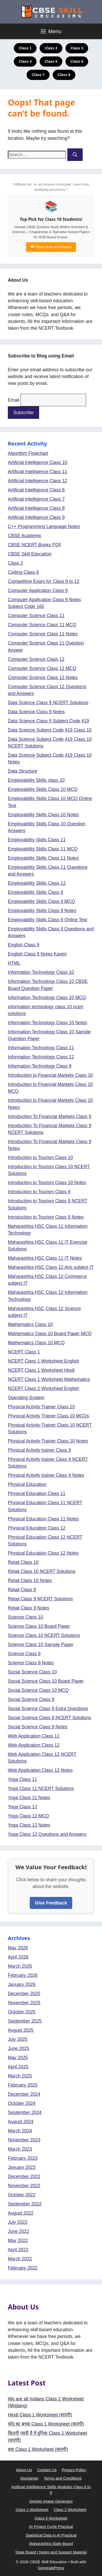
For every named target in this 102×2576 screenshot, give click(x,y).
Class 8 (64, 75)
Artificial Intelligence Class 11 (37, 471)
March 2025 (20, 2076)
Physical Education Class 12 (36, 1528)
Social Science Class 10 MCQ (38, 1690)
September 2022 (24, 2204)
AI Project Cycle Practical (51, 2526)
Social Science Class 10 (32, 1672)
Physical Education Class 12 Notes (43, 1553)
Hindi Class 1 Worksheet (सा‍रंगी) (40, 2414)
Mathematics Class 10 (30, 1324)
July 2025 (17, 2039)
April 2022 (18, 2249)
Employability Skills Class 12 (37, 883)
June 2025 (18, 2048)
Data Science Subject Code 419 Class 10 (50, 730)
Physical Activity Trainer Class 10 (41, 1406)
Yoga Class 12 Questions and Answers (47, 1834)
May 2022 (18, 2240)
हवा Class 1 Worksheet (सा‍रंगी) (38, 2449)
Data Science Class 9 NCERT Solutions (48, 702)
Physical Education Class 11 (36, 1493)
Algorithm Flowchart (28, 453)
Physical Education (27, 1484)
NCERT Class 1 (24, 1351)
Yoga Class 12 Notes (29, 1825)
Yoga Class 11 (22, 1779)
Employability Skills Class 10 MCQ (42, 789)
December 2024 (24, 2094)
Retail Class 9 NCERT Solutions (40, 1598)
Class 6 (76, 61)
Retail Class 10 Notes (30, 1580)
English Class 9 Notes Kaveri (37, 954)
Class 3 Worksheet (51, 2518)
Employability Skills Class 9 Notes (42, 910)
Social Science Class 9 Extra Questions (48, 1708)
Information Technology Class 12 (41, 1057)
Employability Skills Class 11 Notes (43, 858)
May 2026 (18, 1947)
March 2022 (20, 2258)
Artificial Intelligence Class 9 (36, 517)
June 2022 (18, 2231)
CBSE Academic (24, 535)
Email (13, 400)
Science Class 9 (24, 1653)
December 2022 (24, 2176)
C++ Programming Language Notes (44, 526)
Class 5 (51, 61)
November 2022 (24, 2185)
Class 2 (51, 48)
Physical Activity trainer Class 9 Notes (46, 1475)
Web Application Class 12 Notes (40, 1770)
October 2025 (21, 2012)
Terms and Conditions (63, 2478)
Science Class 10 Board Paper (39, 1626)
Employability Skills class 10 (36, 780)
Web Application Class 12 (33, 1745)
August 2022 (20, 2213)
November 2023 (24, 2140)
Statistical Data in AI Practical (51, 2535)
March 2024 (20, 2130)
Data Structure (22, 771)
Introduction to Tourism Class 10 (40, 1157)
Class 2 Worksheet (70, 2509)
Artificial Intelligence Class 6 (36, 490)
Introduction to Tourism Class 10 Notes (47, 1182)
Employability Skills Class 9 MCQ (41, 901)
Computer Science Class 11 (36, 615)
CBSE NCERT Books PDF (35, 544)
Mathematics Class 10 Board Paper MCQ (50, 1333)
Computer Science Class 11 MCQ (42, 624)
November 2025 (24, 2002)
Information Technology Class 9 (39, 1066)
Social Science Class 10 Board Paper (46, 1681)
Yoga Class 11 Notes (29, 1797)
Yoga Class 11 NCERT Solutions (41, 1788)
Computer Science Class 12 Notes (42, 677)
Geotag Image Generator (51, 2501)
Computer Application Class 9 (38, 590)
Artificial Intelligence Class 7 (36, 499)
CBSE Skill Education (29, 554)
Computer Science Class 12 (36, 659)
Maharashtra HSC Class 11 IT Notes (45, 1258)
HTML (14, 963)
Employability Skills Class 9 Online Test (47, 919)
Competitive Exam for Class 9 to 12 (43, 581)
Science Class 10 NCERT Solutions (44, 1635)
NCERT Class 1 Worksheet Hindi (41, 1370)
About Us (24, 2470)
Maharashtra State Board (51, 2543)
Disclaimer (29, 2478)
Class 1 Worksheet (32, 2509)
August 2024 (20, 2121)
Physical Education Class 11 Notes (43, 1518)
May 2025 (18, 2057)
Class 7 (38, 75)
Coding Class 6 (23, 572)
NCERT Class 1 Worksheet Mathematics (49, 1379)
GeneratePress (51, 2568)
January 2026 (21, 1984)
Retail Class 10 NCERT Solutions (41, 1571)
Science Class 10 (25, 1617)
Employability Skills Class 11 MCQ (42, 849)
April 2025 (18, 2066)
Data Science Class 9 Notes (36, 711)
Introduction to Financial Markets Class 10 (50, 1075)
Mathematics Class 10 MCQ (36, 1342)
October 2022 (21, 2194)
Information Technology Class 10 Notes (47, 1022)
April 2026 (18, 1957)
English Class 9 (23, 944)
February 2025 (23, 2085)
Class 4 (25, 61)
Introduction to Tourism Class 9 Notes (46, 1217)
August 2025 (20, 2030)
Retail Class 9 (22, 1589)
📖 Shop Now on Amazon (51, 247)
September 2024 (24, 2112)
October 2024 (21, 2103)
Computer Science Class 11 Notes (42, 633)
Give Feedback (51, 1903)
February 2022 (23, 2268)
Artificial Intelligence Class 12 (37, 480)
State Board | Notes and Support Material (51, 2552)
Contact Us (47, 2470)
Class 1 (25, 48)
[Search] (75, 154)
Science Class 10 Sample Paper (40, 1644)
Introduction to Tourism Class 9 (39, 1191)
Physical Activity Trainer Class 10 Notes (48, 1441)
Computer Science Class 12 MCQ (42, 668)
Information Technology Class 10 (41, 972)
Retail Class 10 (23, 1562)
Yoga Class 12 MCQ (28, 1816)
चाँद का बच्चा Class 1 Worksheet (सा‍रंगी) (46, 2424)
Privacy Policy (74, 2470)
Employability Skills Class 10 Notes (43, 814)
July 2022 (17, 2222)
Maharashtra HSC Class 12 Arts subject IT (51, 1267)
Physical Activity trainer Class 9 (39, 1450)
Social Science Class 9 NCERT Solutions (49, 1717)
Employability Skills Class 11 (37, 839)
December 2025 (24, 1993)
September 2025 (24, 2021)
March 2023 (20, 2149)
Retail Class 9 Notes (28, 1608)
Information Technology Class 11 (41, 1047)
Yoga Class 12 (22, 1806)
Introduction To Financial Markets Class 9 (49, 1116)
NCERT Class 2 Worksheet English (43, 1388)
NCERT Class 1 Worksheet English (43, 1361)
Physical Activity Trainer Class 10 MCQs (48, 1416)
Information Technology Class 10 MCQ (47, 997)
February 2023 (23, 2158)
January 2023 (21, 2167)
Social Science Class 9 (31, 1699)
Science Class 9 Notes (31, 1662)
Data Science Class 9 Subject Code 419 (48, 720)
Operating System (26, 1397)
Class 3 (76, 48)
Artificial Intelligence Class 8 (36, 508)
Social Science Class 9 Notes (38, 1726)
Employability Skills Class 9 (35, 892)
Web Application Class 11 (33, 1736)
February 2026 (23, 1975)
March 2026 (20, 1966)
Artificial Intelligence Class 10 (37, 462)
